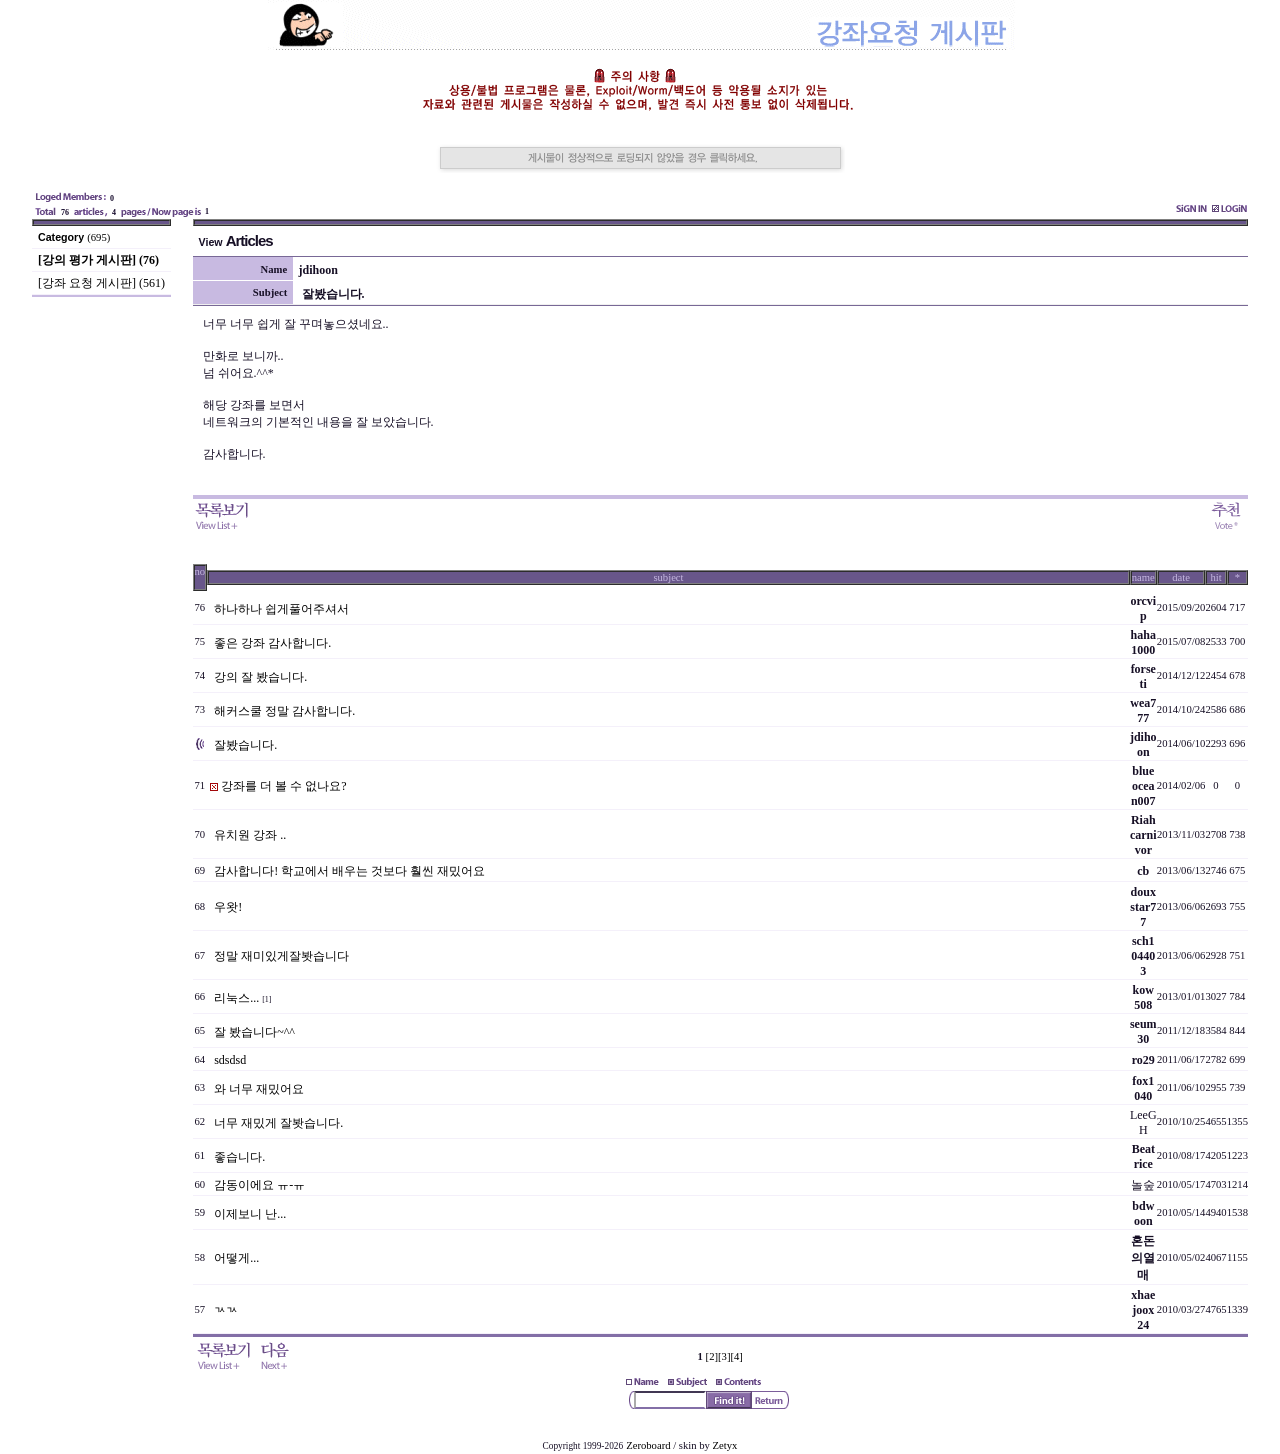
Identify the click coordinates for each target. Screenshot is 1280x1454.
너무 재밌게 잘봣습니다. (278, 1123)
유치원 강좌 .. (250, 835)
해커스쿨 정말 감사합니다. (284, 711)
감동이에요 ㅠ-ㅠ (259, 1185)
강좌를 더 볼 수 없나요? (283, 786)
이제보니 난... (250, 1214)
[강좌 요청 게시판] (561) (101, 283)
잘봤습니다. (245, 745)
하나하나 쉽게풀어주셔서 (281, 609)
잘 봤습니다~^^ (254, 1032)
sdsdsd (230, 1060)
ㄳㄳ (226, 1310)
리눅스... (236, 998)
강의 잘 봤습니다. (260, 677)
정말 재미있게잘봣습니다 (281, 956)
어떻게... (236, 1258)
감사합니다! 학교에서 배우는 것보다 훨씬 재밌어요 (349, 871)
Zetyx (725, 1445)
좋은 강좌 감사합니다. (272, 643)
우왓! (228, 907)
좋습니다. (239, 1157)
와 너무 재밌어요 (259, 1089)
